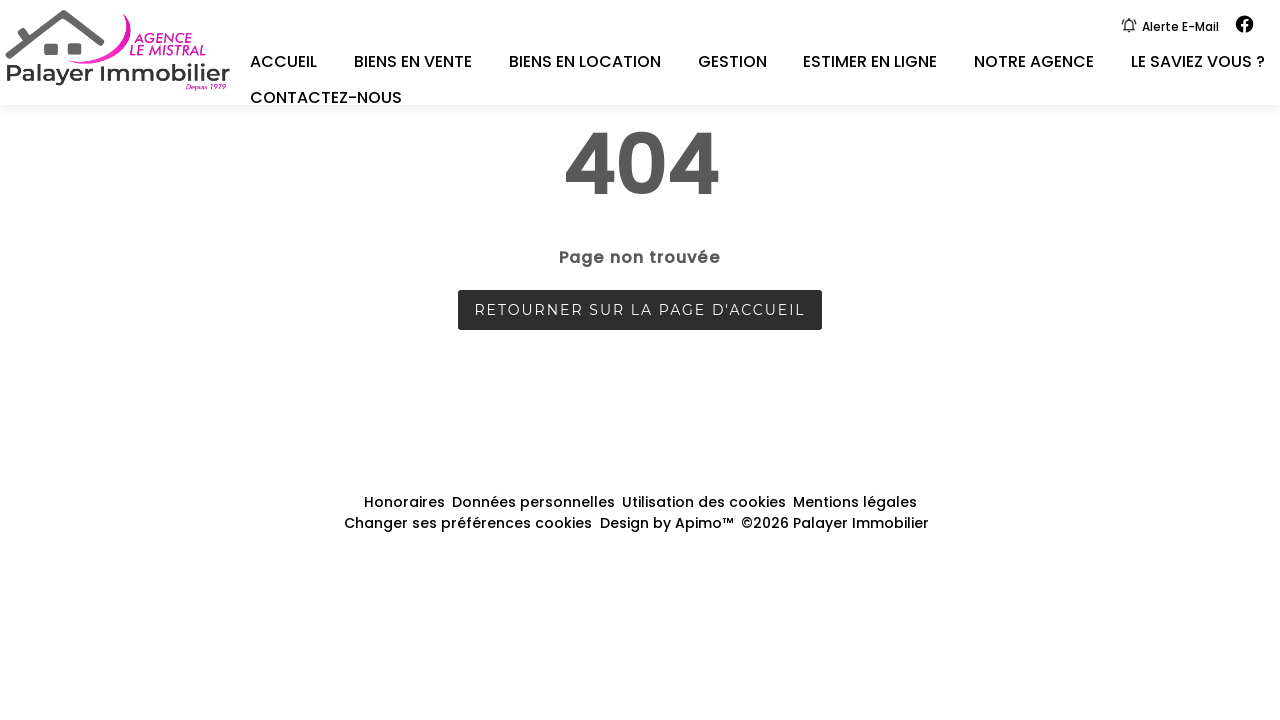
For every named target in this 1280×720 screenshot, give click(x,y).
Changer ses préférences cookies (468, 523)
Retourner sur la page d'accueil (639, 310)
